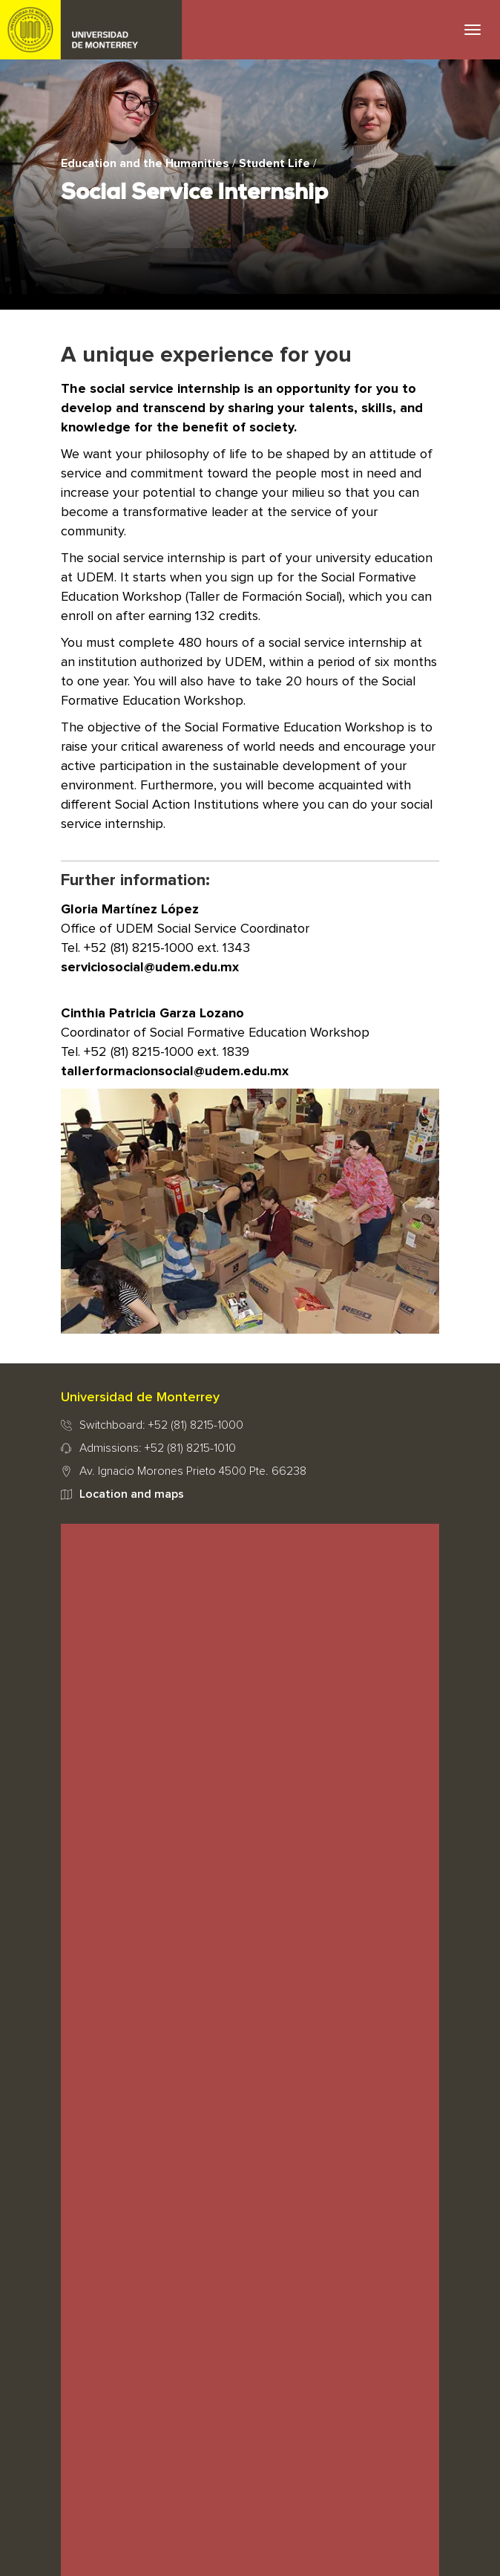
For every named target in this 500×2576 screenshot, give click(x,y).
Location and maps (131, 1494)
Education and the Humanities (145, 163)
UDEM (91, 29)
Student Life (274, 163)
